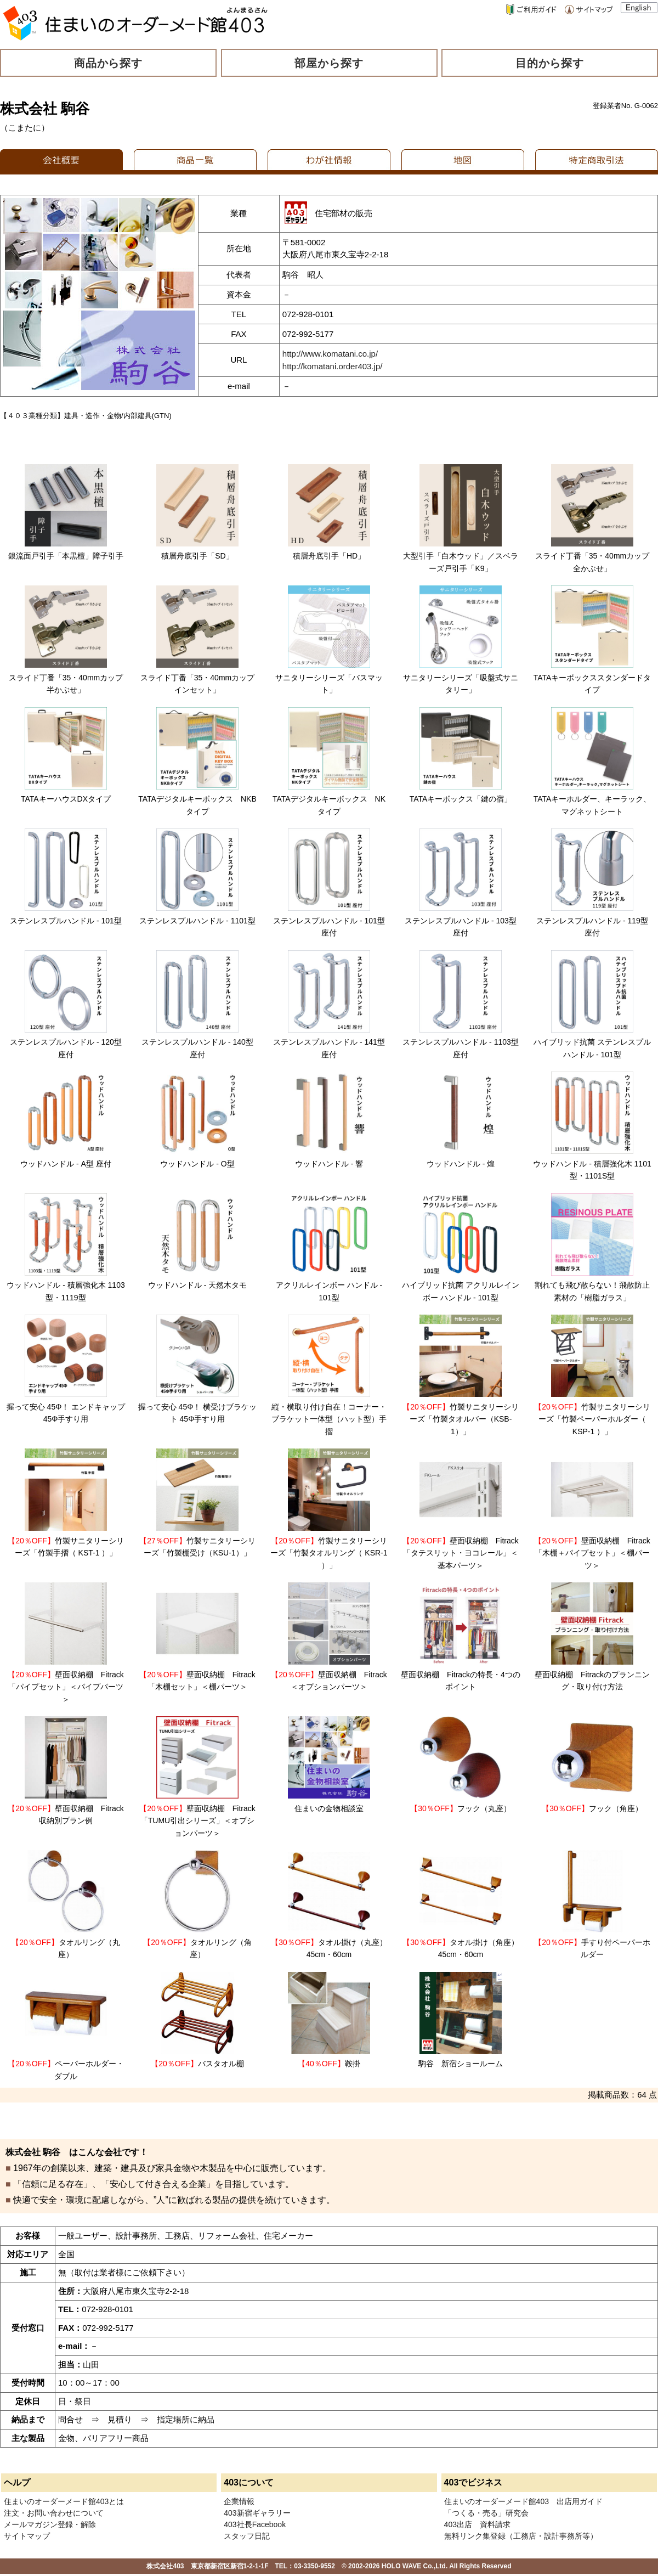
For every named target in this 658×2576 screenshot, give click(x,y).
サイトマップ (27, 2536)
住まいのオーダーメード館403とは (64, 2501)
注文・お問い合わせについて (54, 2513)
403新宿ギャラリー (257, 2513)
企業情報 (239, 2501)
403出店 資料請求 (477, 2524)
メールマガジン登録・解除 (50, 2524)
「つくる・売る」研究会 (486, 2513)
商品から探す (108, 63)
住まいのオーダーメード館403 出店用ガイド (523, 2501)
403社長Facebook (255, 2524)
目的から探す (550, 63)
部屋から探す (329, 63)
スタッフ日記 (247, 2536)
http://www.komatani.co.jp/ (330, 353)
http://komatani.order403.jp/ (332, 366)
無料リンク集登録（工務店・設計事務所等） (521, 2536)
